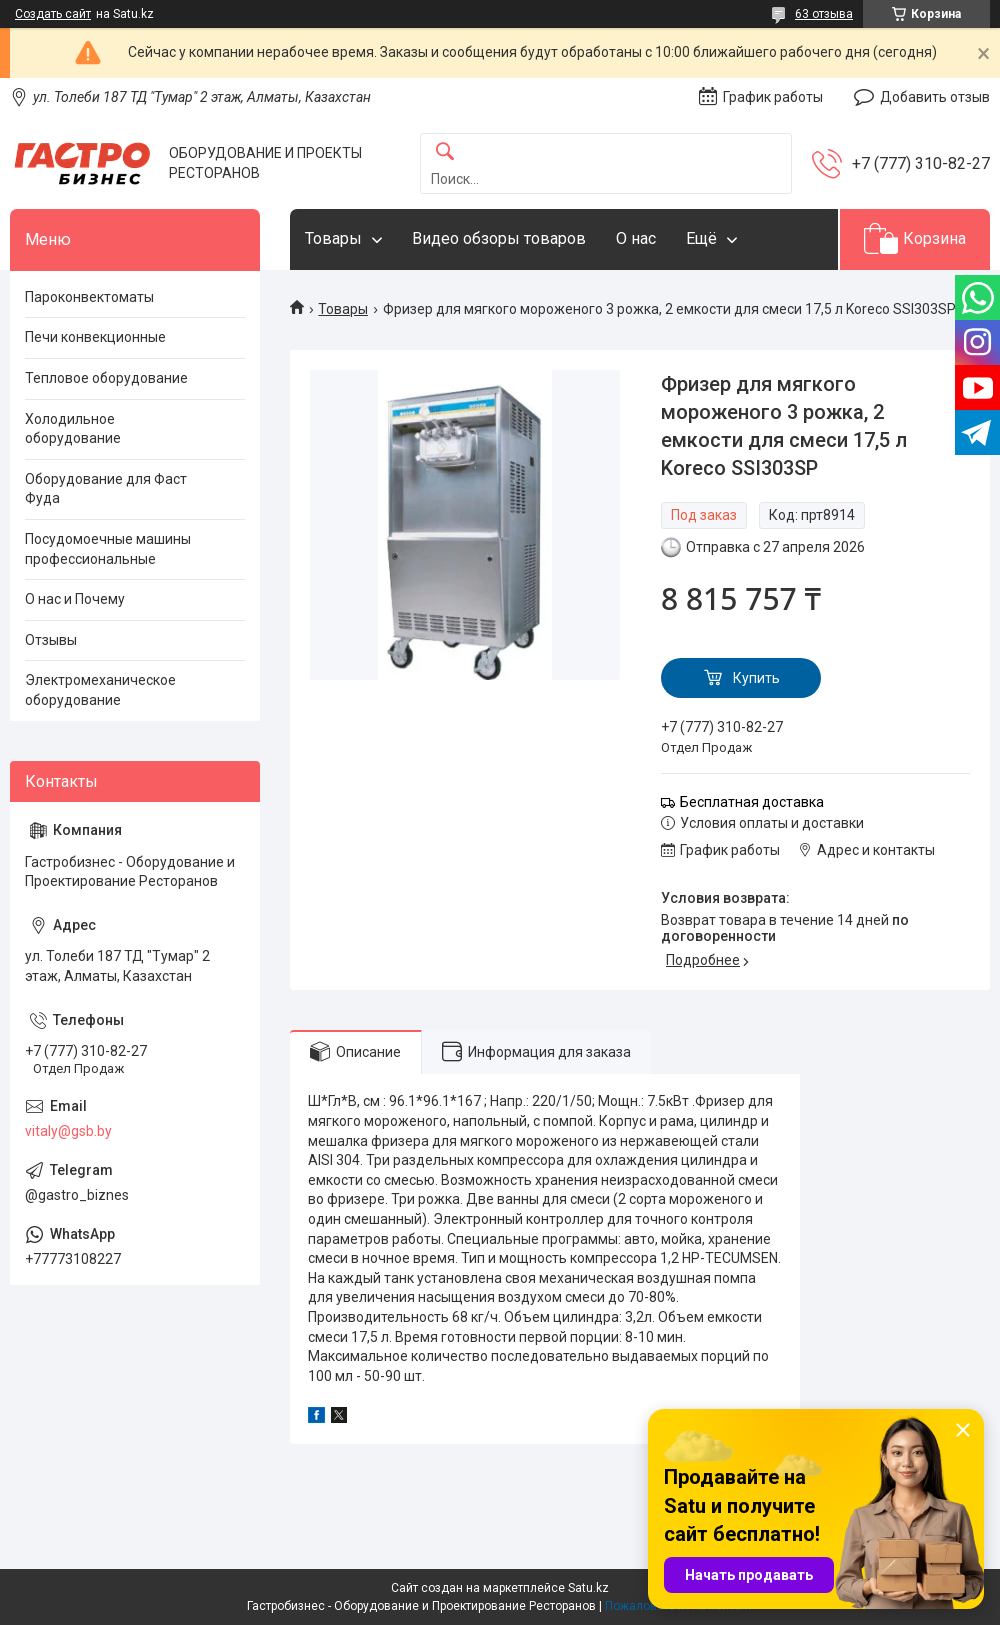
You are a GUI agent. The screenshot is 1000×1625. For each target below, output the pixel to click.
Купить (756, 678)
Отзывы (51, 640)
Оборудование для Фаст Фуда (106, 489)
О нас (636, 238)
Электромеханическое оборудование (100, 690)
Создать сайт (53, 14)
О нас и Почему (75, 599)
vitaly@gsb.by (68, 1131)
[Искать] (445, 152)
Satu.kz (588, 1588)
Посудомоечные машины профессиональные (108, 549)
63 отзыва (824, 14)
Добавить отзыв (935, 97)
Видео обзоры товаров (499, 238)
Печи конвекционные (95, 337)
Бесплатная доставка (752, 802)
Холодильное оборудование (73, 429)
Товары (333, 238)
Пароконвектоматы (89, 297)
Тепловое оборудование (106, 378)
